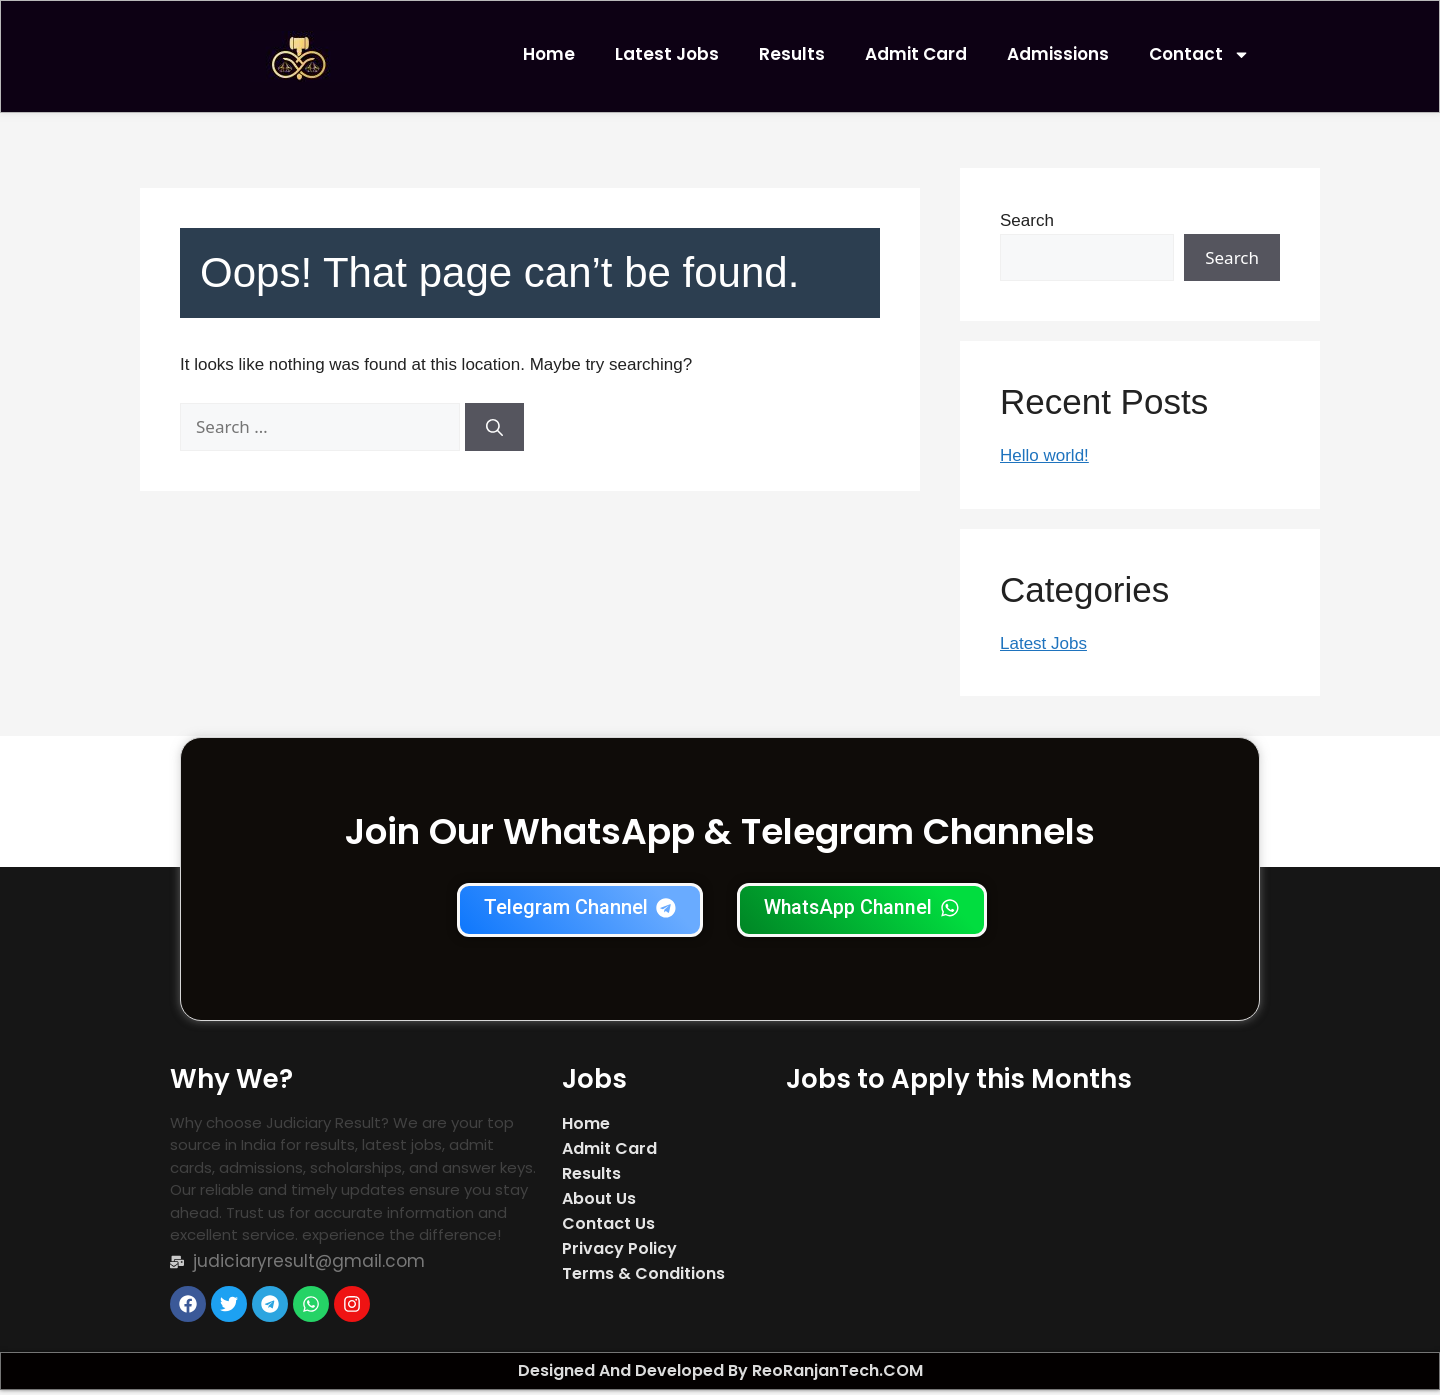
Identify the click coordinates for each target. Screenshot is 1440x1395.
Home (549, 54)
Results (792, 54)
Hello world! (1044, 460)
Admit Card (916, 54)
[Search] (494, 432)
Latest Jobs (667, 54)
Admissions (1058, 54)
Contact (1199, 54)
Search (1027, 225)
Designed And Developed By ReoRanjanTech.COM (720, 1375)
